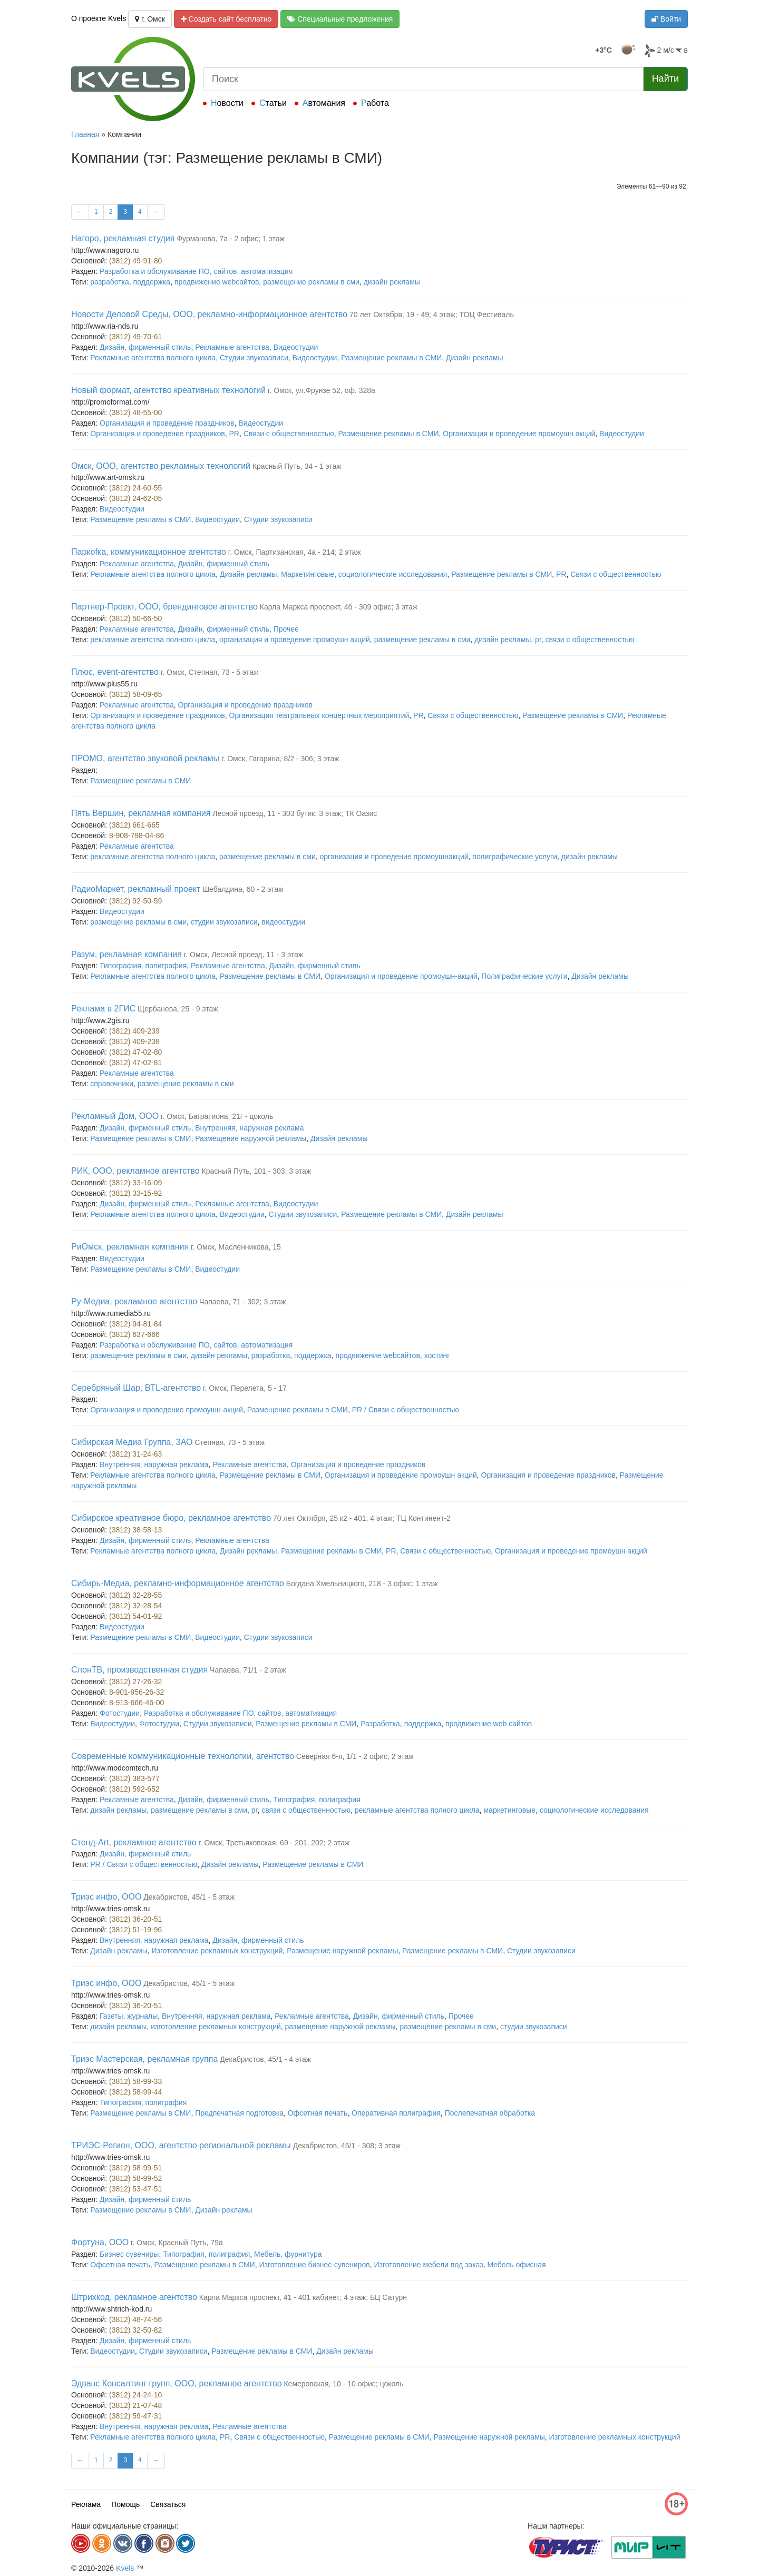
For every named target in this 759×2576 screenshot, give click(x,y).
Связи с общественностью (289, 433)
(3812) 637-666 (134, 1334)
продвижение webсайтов (216, 282)
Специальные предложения (340, 19)
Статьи (273, 103)
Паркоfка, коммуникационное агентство (148, 551)
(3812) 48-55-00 (135, 412)
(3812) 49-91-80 (135, 261)
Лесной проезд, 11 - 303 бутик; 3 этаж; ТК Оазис (294, 813)
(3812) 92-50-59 (135, 901)
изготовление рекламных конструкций (216, 2026)
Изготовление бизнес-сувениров (314, 2264)
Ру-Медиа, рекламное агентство (134, 1301)
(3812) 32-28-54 (135, 1605)
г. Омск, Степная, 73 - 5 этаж (209, 672)
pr (538, 639)
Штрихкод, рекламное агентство (134, 2297)
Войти (666, 19)
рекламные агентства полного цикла (152, 639)
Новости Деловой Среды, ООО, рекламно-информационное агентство (209, 314)
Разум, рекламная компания (126, 954)
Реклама (86, 2504)
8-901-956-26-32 (136, 1692)
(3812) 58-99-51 (135, 2168)
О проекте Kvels (98, 18)
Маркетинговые (307, 574)
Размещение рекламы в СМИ (391, 357)
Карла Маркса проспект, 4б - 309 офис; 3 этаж (338, 607)
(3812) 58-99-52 (135, 2178)
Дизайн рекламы (474, 357)
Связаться (168, 2504)
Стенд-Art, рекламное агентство (134, 1842)
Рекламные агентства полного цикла (153, 357)
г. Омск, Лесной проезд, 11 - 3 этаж (243, 954)
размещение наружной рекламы (340, 2026)
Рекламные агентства (232, 347)
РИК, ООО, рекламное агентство (135, 1170)
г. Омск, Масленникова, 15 (236, 1247)
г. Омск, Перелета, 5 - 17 (245, 1388)
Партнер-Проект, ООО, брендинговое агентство (164, 606)
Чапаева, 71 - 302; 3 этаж (242, 1301)
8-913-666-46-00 (136, 1702)
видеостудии (283, 922)
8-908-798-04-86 (136, 835)
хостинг (437, 1355)
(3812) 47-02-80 (135, 1052)
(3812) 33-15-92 (135, 1193)
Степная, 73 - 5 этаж (229, 1442)
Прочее (286, 629)
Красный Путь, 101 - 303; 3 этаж (257, 1171)
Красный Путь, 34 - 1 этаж (297, 466)
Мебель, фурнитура (288, 2254)
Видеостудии (296, 347)
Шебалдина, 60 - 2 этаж (242, 889)
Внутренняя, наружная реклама (249, 1128)
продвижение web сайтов (488, 1723)
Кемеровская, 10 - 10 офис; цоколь (343, 2384)
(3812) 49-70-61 (135, 336)
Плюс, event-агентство (115, 671)
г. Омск (150, 19)
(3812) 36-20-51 (135, 1919)
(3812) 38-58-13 (135, 1530)
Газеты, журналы (129, 2016)
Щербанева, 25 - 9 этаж (178, 1009)
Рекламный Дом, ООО (115, 1116)
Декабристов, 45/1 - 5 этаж (189, 1897)
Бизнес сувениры (129, 2254)
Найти (665, 78)
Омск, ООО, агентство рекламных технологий (160, 465)
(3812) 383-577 (134, 1778)
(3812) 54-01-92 (135, 1616)
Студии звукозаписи (254, 357)
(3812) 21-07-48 (135, 2405)
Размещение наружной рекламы (250, 1138)
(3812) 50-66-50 (135, 618)
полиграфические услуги (514, 856)
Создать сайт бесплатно (226, 19)
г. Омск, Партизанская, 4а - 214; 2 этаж (294, 552)
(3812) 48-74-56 (135, 2319)
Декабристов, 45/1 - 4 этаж (265, 2059)
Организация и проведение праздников (167, 423)
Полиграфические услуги (524, 976)
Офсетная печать (318, 2113)
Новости (227, 103)
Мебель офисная (516, 2264)
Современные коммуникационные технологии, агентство (182, 1756)
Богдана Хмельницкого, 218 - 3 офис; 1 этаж (362, 1583)
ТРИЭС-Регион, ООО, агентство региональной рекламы (181, 2145)
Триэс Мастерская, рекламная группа (144, 2058)
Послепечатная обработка (490, 2113)
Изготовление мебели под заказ (428, 2264)
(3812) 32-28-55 (135, 1595)
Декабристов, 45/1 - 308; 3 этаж (347, 2145)
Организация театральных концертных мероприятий (319, 715)
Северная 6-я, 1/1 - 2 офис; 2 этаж (355, 1756)
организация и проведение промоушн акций (294, 639)
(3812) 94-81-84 (135, 1324)
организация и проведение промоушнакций (394, 856)
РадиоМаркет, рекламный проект (135, 888)
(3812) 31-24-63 (135, 1454)
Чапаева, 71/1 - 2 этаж (248, 1670)
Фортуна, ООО (100, 2242)
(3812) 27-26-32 (135, 1681)
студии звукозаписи (224, 922)
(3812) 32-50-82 (135, 2330)
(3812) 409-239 (134, 1031)
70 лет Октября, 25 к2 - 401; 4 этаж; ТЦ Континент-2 (362, 1518)
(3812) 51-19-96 (135, 1929)
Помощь (125, 2504)
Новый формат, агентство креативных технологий (168, 390)
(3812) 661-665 (134, 825)
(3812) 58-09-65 (135, 694)
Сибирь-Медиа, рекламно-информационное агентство (177, 1583)
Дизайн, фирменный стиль (145, 347)
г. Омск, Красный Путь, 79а (177, 2242)
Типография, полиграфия (143, 965)
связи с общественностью (590, 639)
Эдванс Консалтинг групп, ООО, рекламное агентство (176, 2383)
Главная (85, 134)
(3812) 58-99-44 (135, 2092)
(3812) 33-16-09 (135, 1182)
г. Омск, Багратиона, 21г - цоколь (217, 1116)
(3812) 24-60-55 (135, 488)
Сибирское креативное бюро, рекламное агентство (171, 1517)
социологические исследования (392, 574)
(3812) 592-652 (134, 1789)
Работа (375, 103)
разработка (109, 282)
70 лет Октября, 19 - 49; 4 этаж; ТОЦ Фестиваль (431, 314)
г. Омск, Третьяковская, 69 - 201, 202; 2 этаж (273, 1842)
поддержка (152, 282)
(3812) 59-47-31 (135, 2416)
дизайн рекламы (392, 282)
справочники (111, 1083)
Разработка (380, 1723)
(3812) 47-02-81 (135, 1062)
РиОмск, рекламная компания (130, 1246)
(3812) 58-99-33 (135, 2081)
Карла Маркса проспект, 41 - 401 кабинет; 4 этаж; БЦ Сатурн (303, 2297)
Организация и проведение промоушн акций (519, 433)
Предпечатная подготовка (239, 2113)
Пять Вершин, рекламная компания (140, 813)
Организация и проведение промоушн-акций (401, 976)
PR (234, 433)
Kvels (125, 2568)
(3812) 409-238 (134, 1041)
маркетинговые (509, 1810)
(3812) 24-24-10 (135, 2395)
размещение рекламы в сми (311, 282)
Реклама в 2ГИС (103, 1008)
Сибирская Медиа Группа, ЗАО (132, 1442)
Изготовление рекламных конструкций (217, 1950)
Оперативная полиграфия (396, 2113)
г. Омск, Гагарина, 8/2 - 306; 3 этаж (280, 758)
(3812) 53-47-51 (135, 2189)
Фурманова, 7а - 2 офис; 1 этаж (231, 238)
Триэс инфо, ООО (106, 1896)
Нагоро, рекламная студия (123, 238)
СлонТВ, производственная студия (139, 1669)
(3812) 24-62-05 (135, 498)
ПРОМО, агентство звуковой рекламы (145, 758)
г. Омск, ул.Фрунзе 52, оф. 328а (321, 390)
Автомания (324, 103)
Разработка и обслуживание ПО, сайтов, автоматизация (196, 271)
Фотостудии (120, 1713)
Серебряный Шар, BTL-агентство (136, 1387)
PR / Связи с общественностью (405, 1409)
